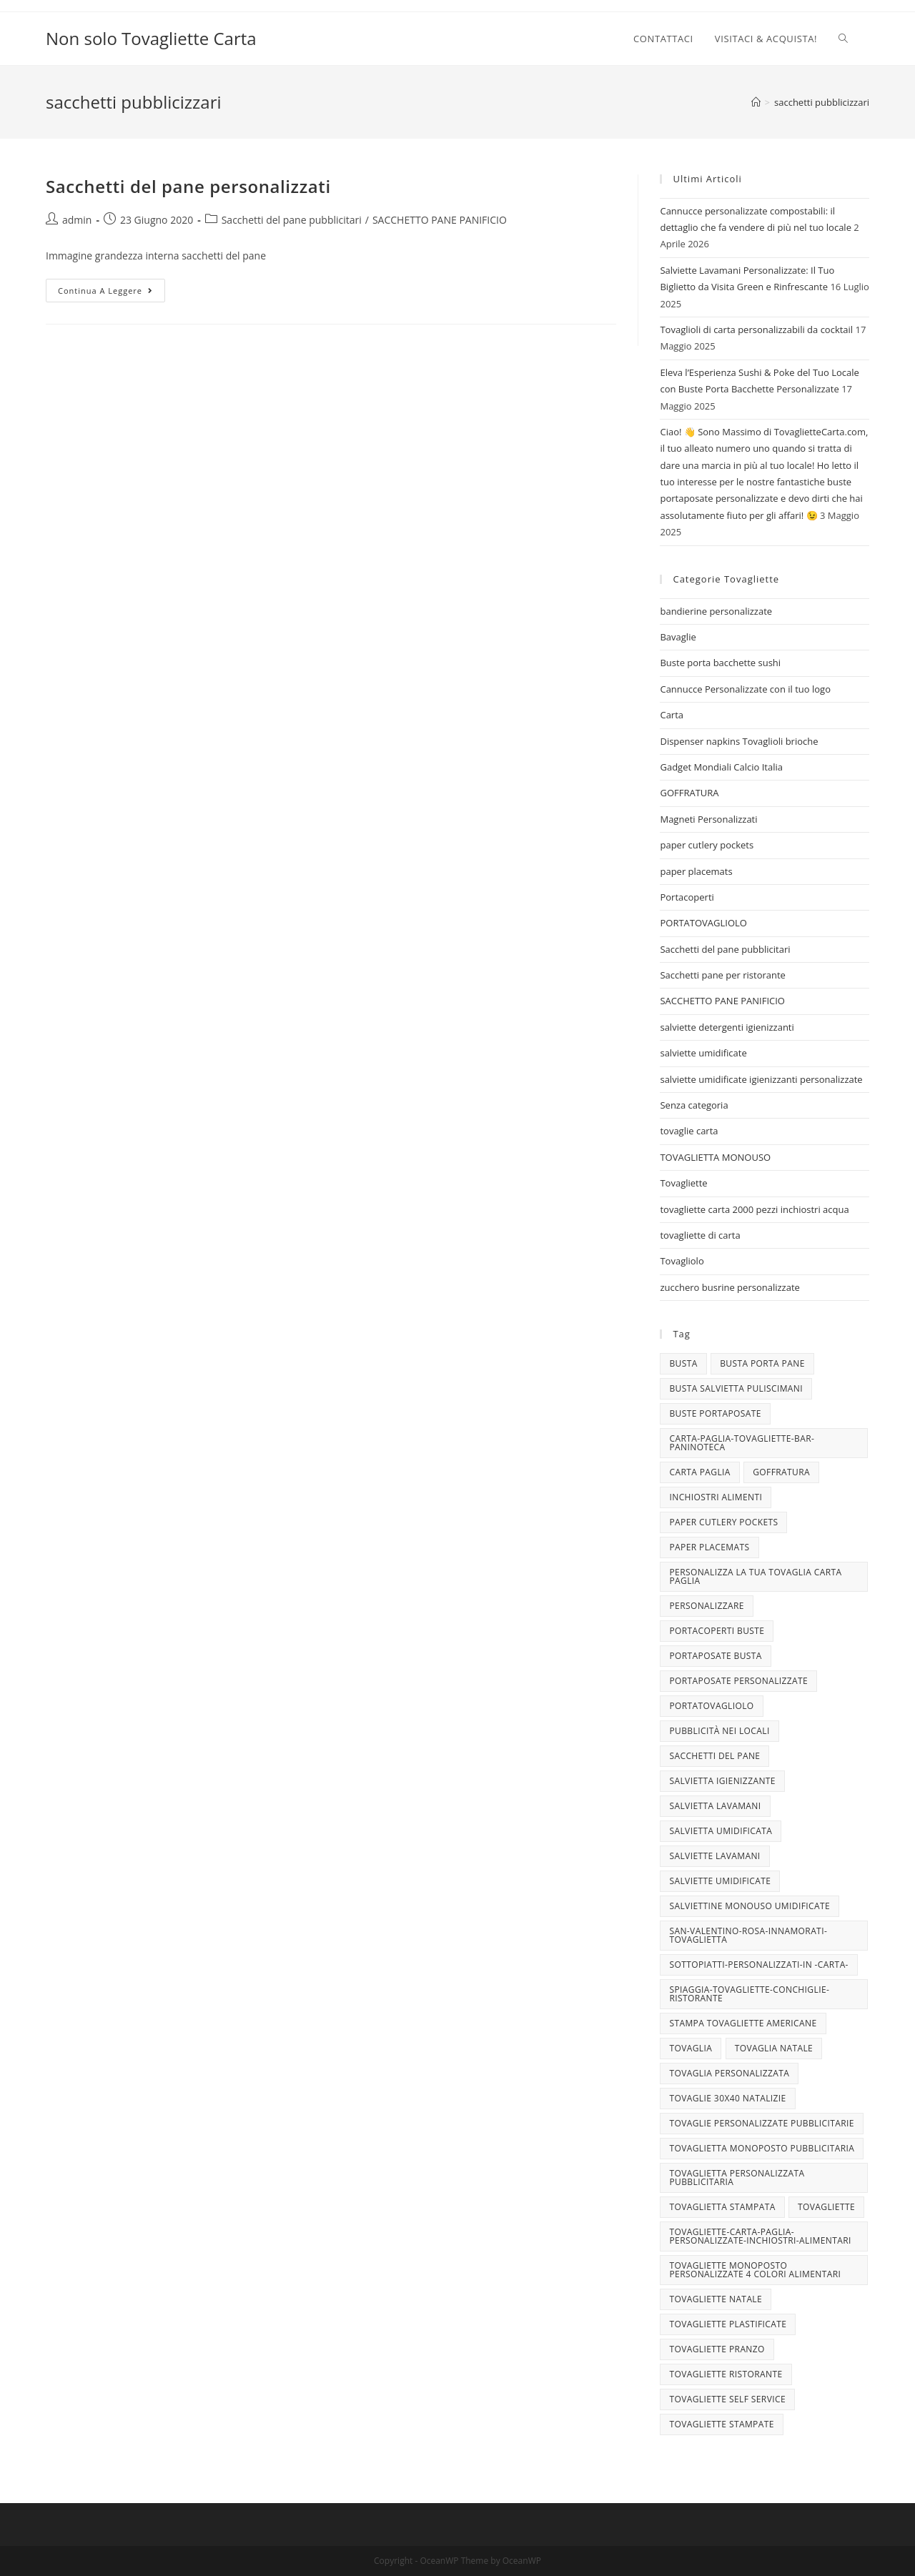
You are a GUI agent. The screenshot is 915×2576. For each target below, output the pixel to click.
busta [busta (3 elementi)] (683, 1363)
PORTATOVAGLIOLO (703, 922)
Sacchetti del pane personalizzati (188, 186)
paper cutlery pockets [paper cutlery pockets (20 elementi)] (723, 1522)
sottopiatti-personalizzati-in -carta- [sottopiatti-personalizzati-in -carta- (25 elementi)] (758, 1964)
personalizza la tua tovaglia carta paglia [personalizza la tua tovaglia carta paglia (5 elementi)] (755, 1576)
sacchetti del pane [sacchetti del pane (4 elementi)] (714, 1756)
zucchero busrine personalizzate (729, 1287)
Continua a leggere (111, 293)
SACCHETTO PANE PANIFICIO (439, 220)
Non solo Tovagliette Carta (151, 38)
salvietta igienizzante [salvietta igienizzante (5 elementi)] (722, 1781)
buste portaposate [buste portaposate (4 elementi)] (715, 1413)
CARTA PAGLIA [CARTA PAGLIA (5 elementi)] (699, 1472)
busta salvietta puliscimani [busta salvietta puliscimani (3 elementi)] (736, 1388)
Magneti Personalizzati (708, 819)
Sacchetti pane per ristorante (722, 975)
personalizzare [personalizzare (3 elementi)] (706, 1606)
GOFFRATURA (689, 792)
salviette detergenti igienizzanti (726, 1027)
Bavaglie (678, 636)
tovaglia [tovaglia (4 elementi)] (690, 2048)
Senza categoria (694, 1105)
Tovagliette (683, 1182)
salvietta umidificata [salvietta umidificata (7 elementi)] (720, 1831)
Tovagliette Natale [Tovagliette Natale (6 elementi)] (715, 2299)
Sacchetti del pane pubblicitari (292, 220)
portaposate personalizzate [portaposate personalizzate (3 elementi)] (738, 1681)
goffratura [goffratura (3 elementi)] (781, 1472)
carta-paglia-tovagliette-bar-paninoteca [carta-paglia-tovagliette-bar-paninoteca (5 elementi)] (741, 1442)
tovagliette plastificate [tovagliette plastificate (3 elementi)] (727, 2324)
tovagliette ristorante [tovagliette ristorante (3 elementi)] (725, 2374)
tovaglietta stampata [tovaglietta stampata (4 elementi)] (722, 2207)
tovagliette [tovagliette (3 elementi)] (826, 2207)
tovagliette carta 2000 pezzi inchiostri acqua (754, 1209)
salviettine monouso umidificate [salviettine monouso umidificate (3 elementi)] (749, 1906)
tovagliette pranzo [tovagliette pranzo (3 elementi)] (716, 2349)
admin (77, 220)
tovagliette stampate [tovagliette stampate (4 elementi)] (721, 2424)
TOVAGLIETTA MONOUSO (715, 1157)
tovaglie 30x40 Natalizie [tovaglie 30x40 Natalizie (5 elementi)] (727, 2098)
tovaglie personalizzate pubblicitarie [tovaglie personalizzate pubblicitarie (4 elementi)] (761, 2123)
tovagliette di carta (700, 1235)
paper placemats (696, 871)
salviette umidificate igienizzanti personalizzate (761, 1079)
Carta (671, 714)
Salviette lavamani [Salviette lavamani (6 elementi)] (714, 1856)
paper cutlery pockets (706, 844)
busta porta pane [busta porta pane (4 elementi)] (762, 1363)
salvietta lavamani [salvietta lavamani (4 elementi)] (715, 1806)
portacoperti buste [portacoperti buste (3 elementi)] (716, 1631)
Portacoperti (686, 897)
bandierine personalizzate (716, 611)
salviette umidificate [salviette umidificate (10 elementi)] (720, 1881)
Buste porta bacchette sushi (720, 662)
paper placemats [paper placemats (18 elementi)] (709, 1547)
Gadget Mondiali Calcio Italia (721, 767)
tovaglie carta (689, 1130)
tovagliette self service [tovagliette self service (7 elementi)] (727, 2399)
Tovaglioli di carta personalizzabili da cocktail (756, 329)
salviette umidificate (703, 1052)
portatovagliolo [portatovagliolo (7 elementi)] (711, 1706)
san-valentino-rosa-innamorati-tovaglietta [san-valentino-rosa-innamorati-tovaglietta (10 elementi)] (748, 1935)
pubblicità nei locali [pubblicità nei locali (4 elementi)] (719, 1731)
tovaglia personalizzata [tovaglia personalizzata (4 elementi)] (729, 2073)
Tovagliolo (681, 1260)
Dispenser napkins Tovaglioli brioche (739, 741)
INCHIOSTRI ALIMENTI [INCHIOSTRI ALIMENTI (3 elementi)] (715, 1497)
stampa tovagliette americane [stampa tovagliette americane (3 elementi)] (742, 2023)
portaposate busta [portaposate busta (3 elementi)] (715, 1656)
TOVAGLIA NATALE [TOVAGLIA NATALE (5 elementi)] (774, 2048)
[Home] (756, 102)
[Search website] (843, 38)
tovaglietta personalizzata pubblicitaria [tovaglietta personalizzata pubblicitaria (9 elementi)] (736, 2177)
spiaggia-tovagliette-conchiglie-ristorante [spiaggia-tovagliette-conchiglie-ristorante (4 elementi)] (749, 1993)
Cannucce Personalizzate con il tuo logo (745, 689)
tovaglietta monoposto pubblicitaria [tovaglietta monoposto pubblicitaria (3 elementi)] (761, 2148)
